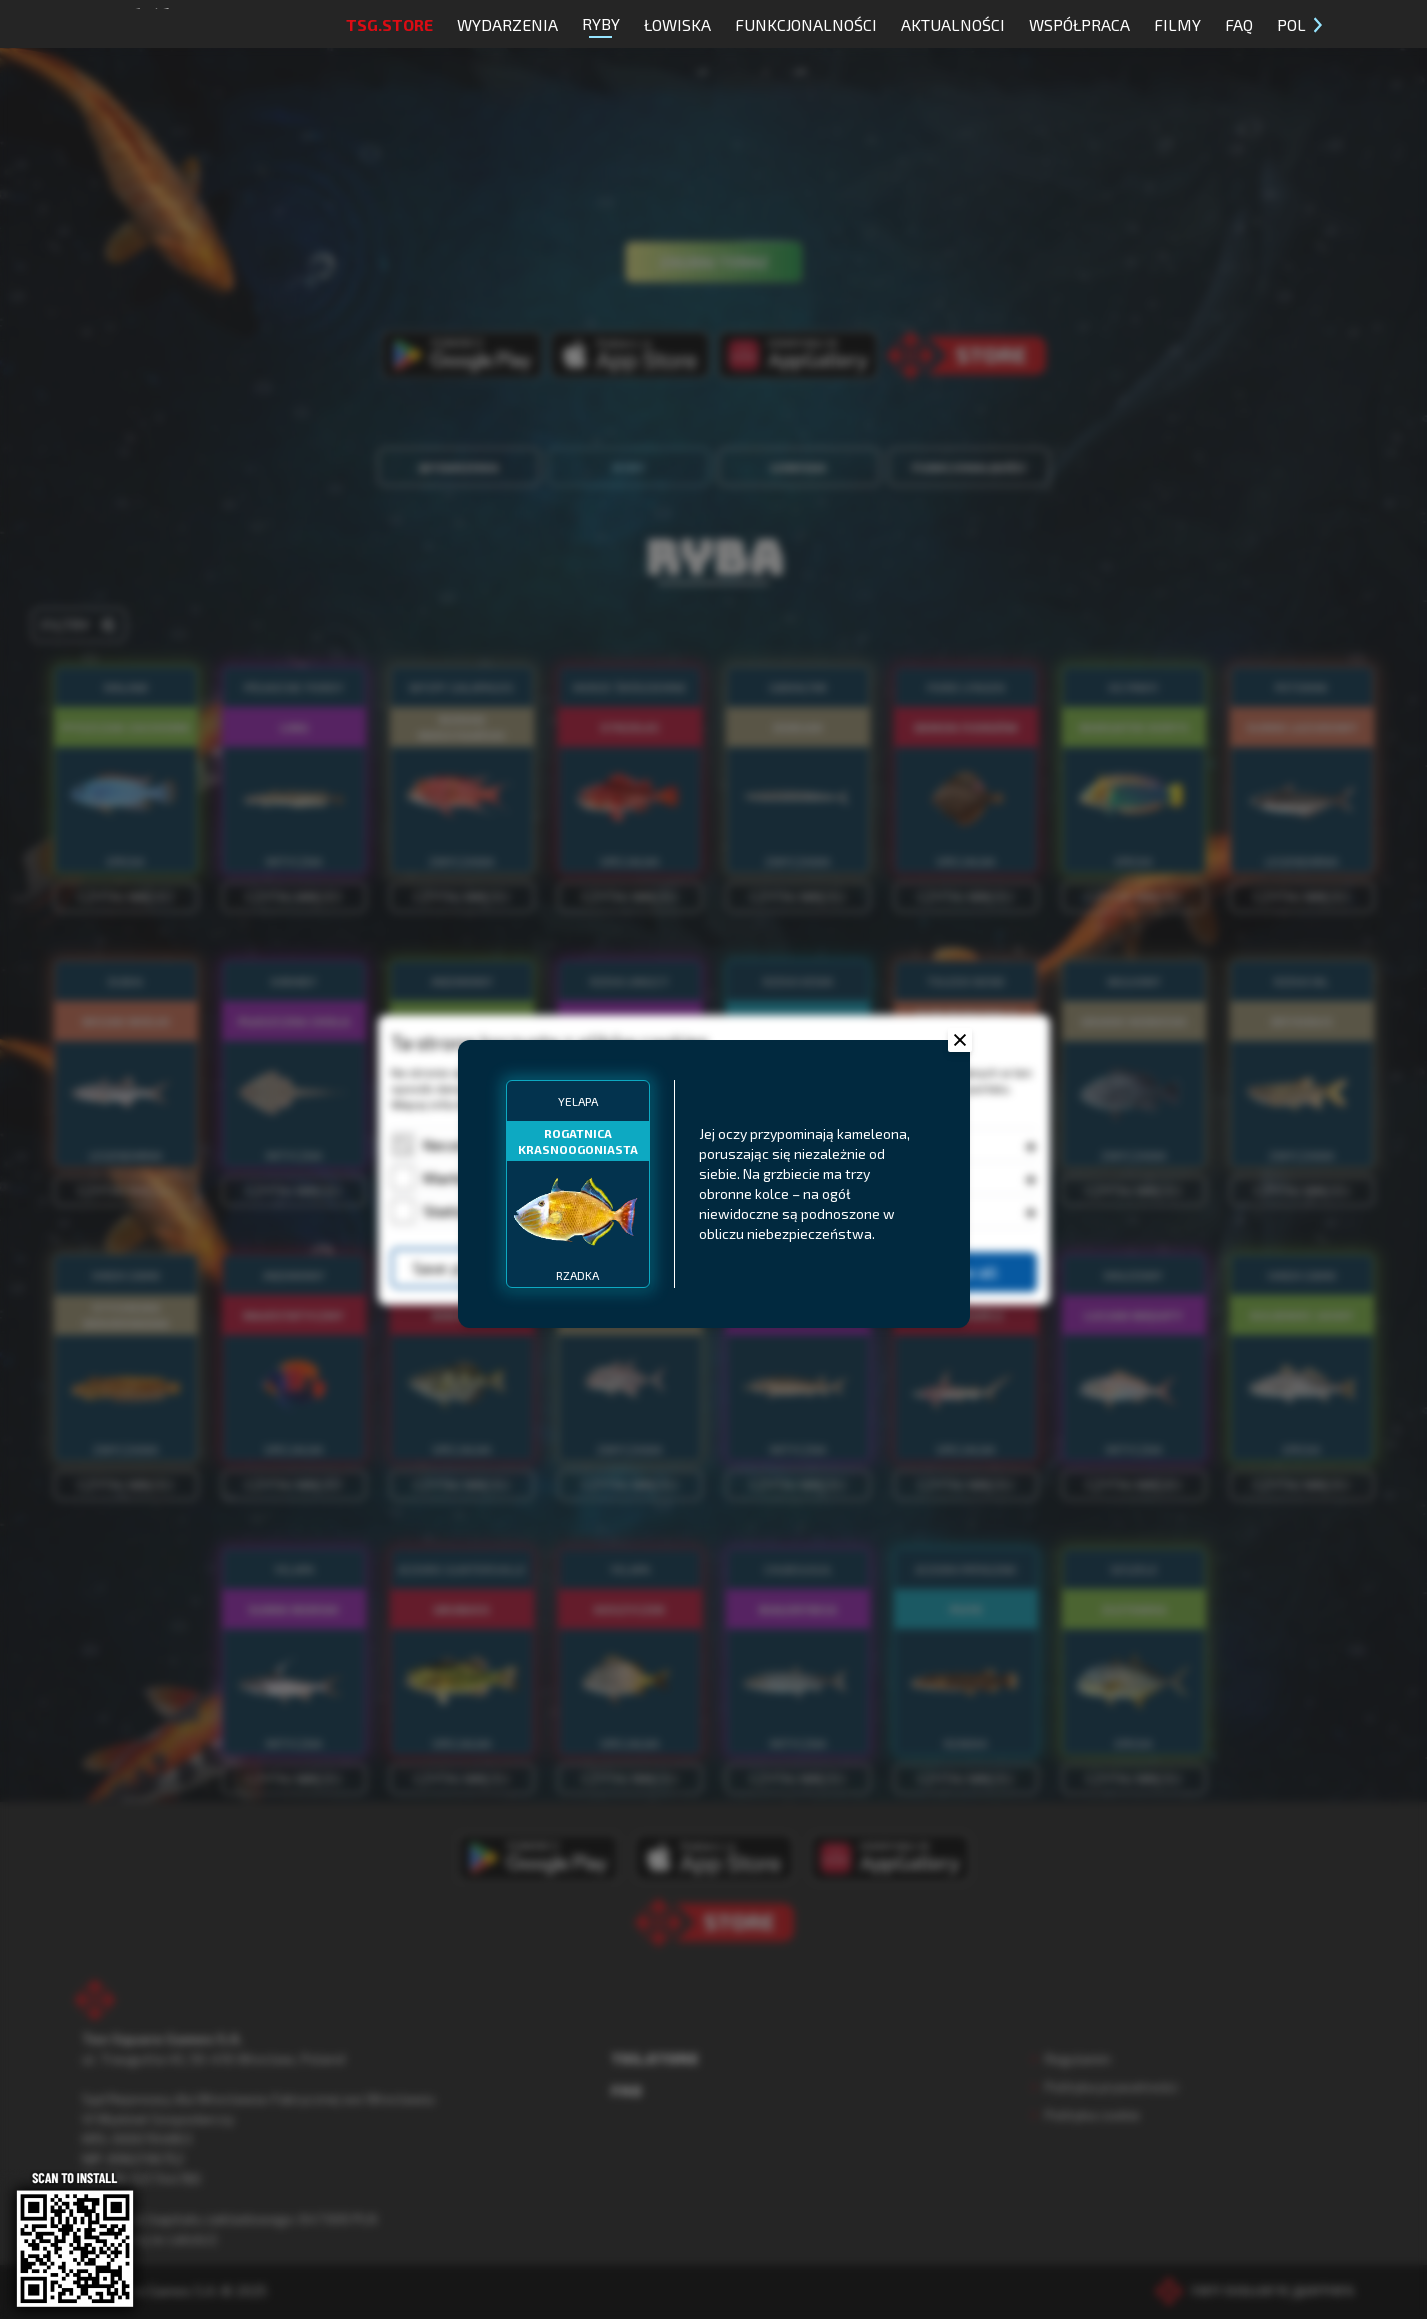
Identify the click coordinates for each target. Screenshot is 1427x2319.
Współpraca (1079, 24)
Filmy (1177, 24)
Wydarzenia (507, 24)
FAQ (1239, 24)
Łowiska (677, 24)
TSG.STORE (389, 24)
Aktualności (953, 24)
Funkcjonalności (806, 24)
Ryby (601, 26)
